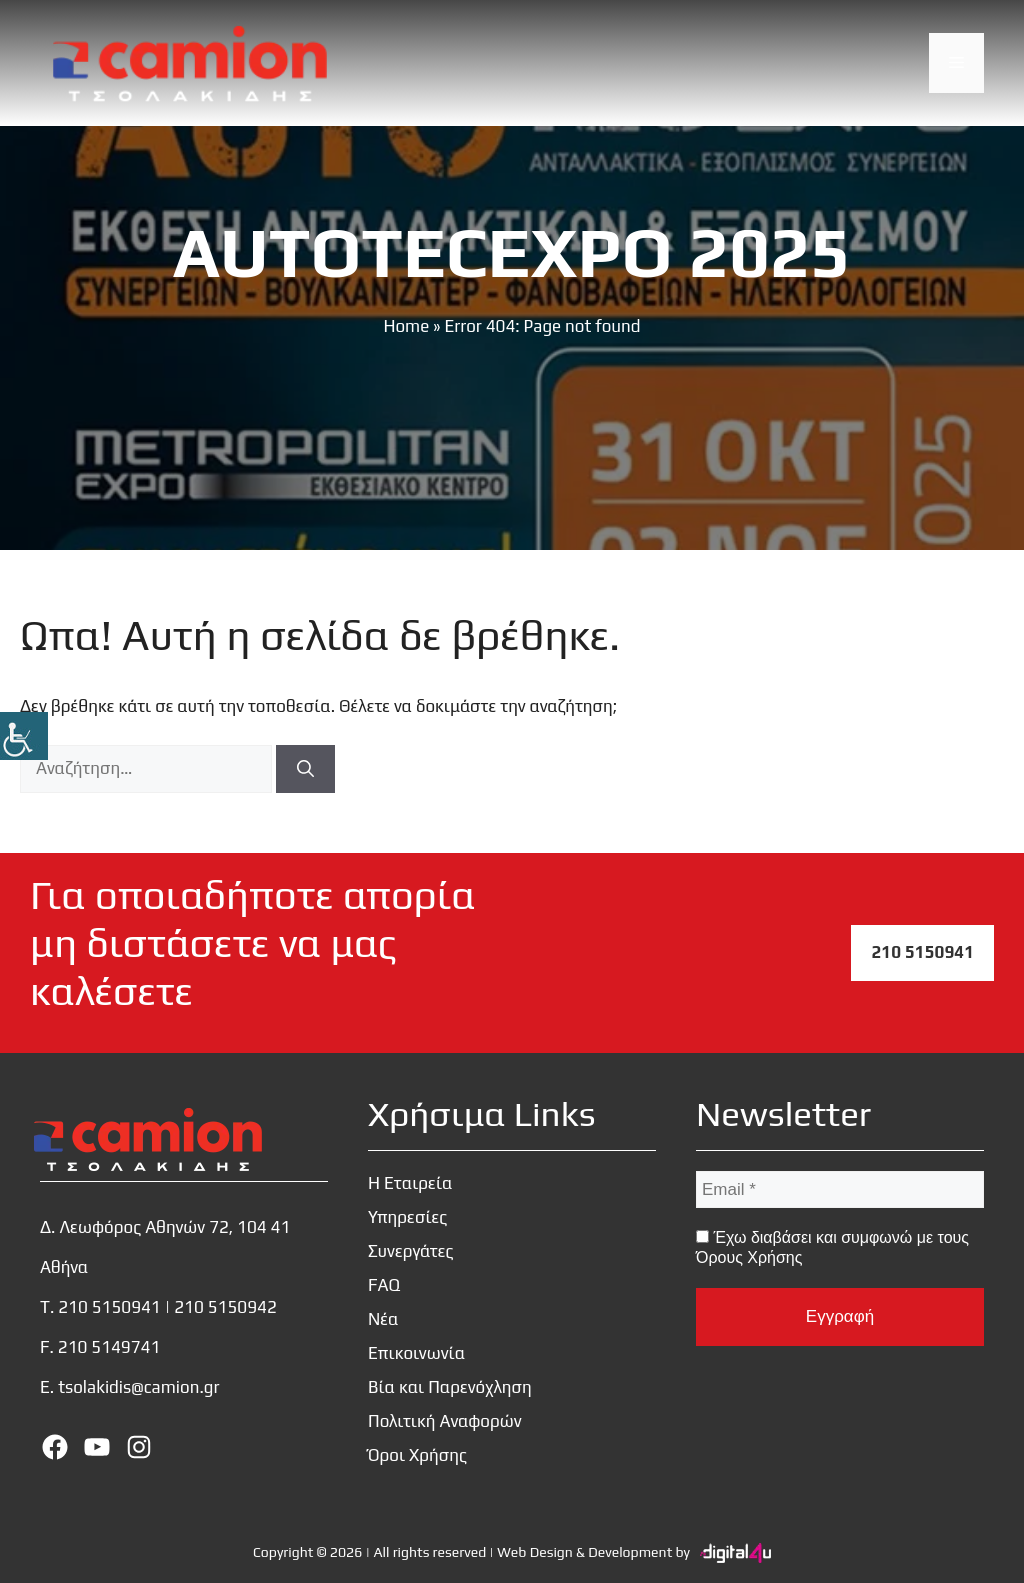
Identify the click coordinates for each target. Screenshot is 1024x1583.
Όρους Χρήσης (749, 1257)
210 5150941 (922, 952)
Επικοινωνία (416, 1353)
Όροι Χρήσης (417, 1455)
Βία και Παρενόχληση (450, 1387)
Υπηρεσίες (407, 1217)
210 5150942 (225, 1307)
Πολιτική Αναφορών (445, 1421)
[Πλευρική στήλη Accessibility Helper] (24, 736)
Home (406, 326)
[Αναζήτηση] (305, 769)
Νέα (383, 1319)
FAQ (384, 1285)
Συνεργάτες (411, 1251)
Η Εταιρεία (410, 1183)
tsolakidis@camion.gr (138, 1387)
